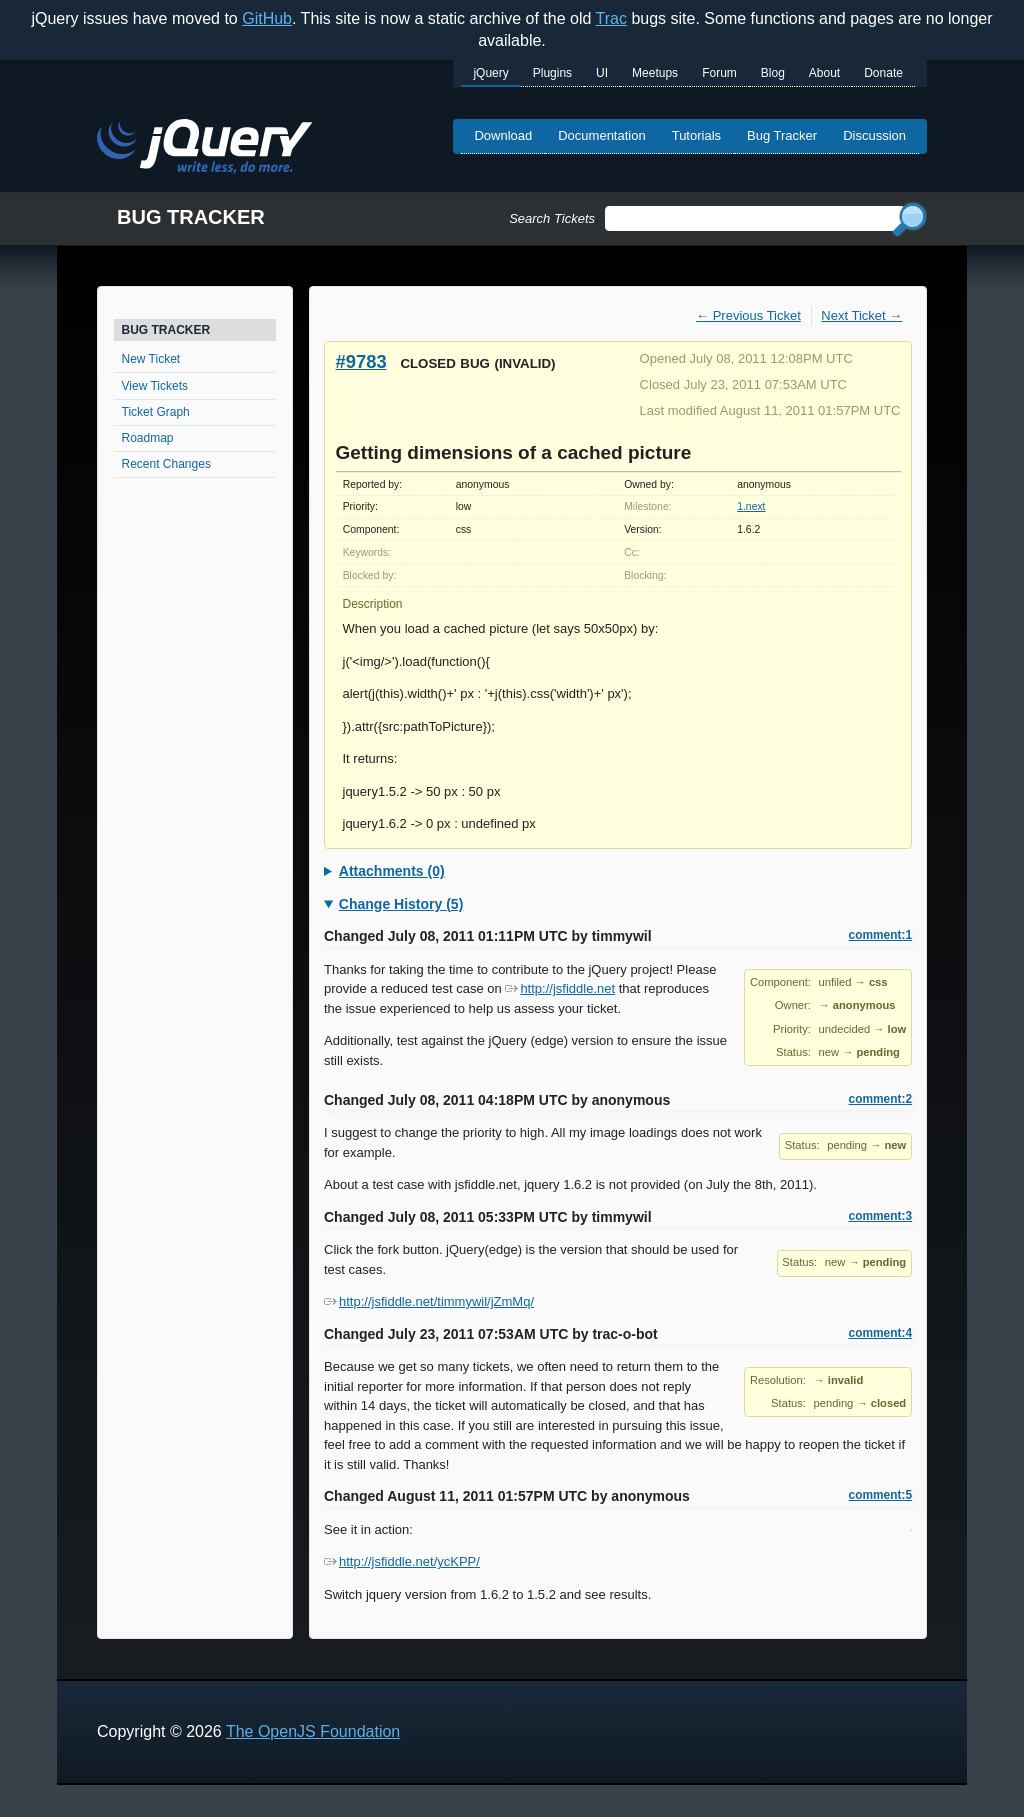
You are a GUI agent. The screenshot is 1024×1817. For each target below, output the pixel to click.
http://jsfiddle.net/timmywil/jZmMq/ (429, 1301)
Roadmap (148, 438)
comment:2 (880, 1099)
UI (602, 73)
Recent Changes (166, 464)
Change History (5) (401, 904)
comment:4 (880, 1333)
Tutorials (696, 135)
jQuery (490, 73)
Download (503, 135)
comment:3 (880, 1216)
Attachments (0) (392, 871)
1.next (751, 506)
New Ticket (151, 359)
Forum (719, 73)
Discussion (874, 135)
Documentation (601, 135)
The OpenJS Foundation (313, 1731)
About (824, 73)
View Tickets (155, 386)
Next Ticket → (861, 315)
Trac (611, 18)
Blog (773, 73)
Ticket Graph (156, 412)
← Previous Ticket (748, 315)
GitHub (267, 18)
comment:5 (880, 1495)
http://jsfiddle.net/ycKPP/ (402, 1561)
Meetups (655, 73)
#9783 (361, 361)
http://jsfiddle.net (560, 988)
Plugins (552, 73)
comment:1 (880, 935)
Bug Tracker (782, 135)
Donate (883, 73)
